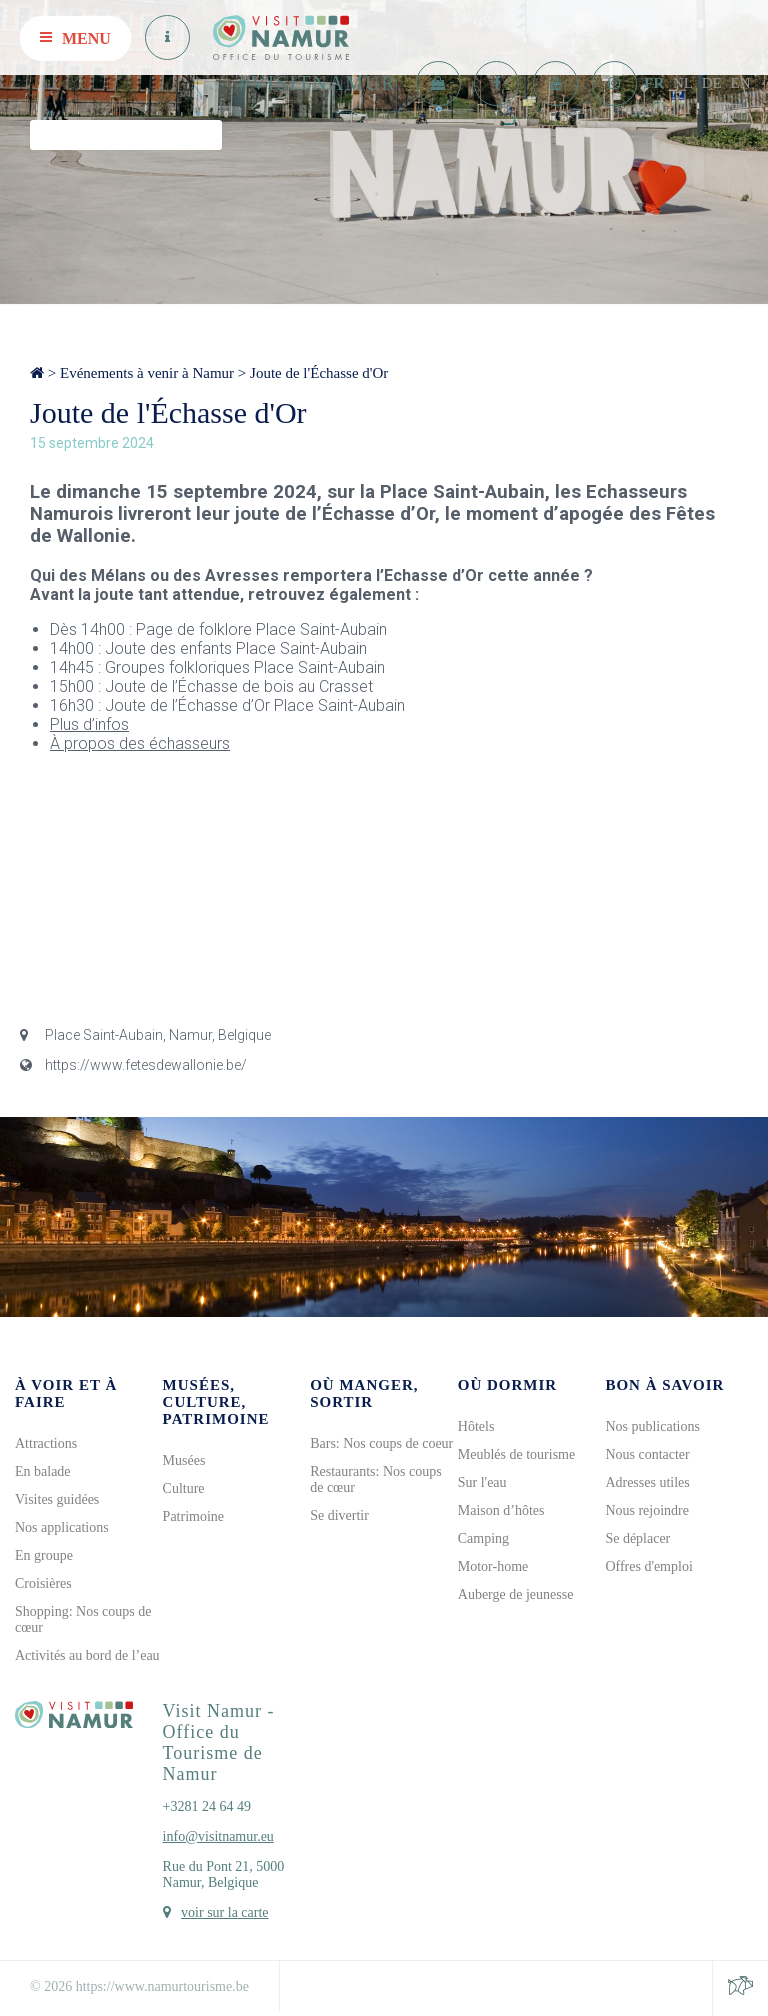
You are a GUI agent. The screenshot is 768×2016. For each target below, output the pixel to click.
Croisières (43, 1583)
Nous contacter (647, 1454)
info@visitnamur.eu (218, 1836)
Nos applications (62, 1527)
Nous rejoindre (647, 1510)
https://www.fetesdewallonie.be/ (133, 1065)
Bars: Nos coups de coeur (381, 1443)
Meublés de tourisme (516, 1454)
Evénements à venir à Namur (147, 373)
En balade (43, 1471)
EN (741, 83)
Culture (184, 1488)
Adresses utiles (647, 1482)
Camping (483, 1538)
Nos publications (652, 1426)
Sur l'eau (482, 1482)
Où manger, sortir (364, 1393)
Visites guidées (57, 1499)
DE (712, 83)
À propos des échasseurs (140, 743)
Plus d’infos (89, 724)
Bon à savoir (664, 1385)
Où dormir (507, 1385)
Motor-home (493, 1566)
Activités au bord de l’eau (87, 1655)
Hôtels (476, 1426)
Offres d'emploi (648, 1566)
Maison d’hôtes (501, 1510)
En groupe (44, 1555)
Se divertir (339, 1515)
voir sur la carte (224, 1912)
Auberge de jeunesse (516, 1594)
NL (683, 83)
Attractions (46, 1443)
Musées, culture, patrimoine (216, 1402)
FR (654, 83)
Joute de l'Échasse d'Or (319, 373)
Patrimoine (193, 1516)
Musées (184, 1460)
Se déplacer (637, 1538)
